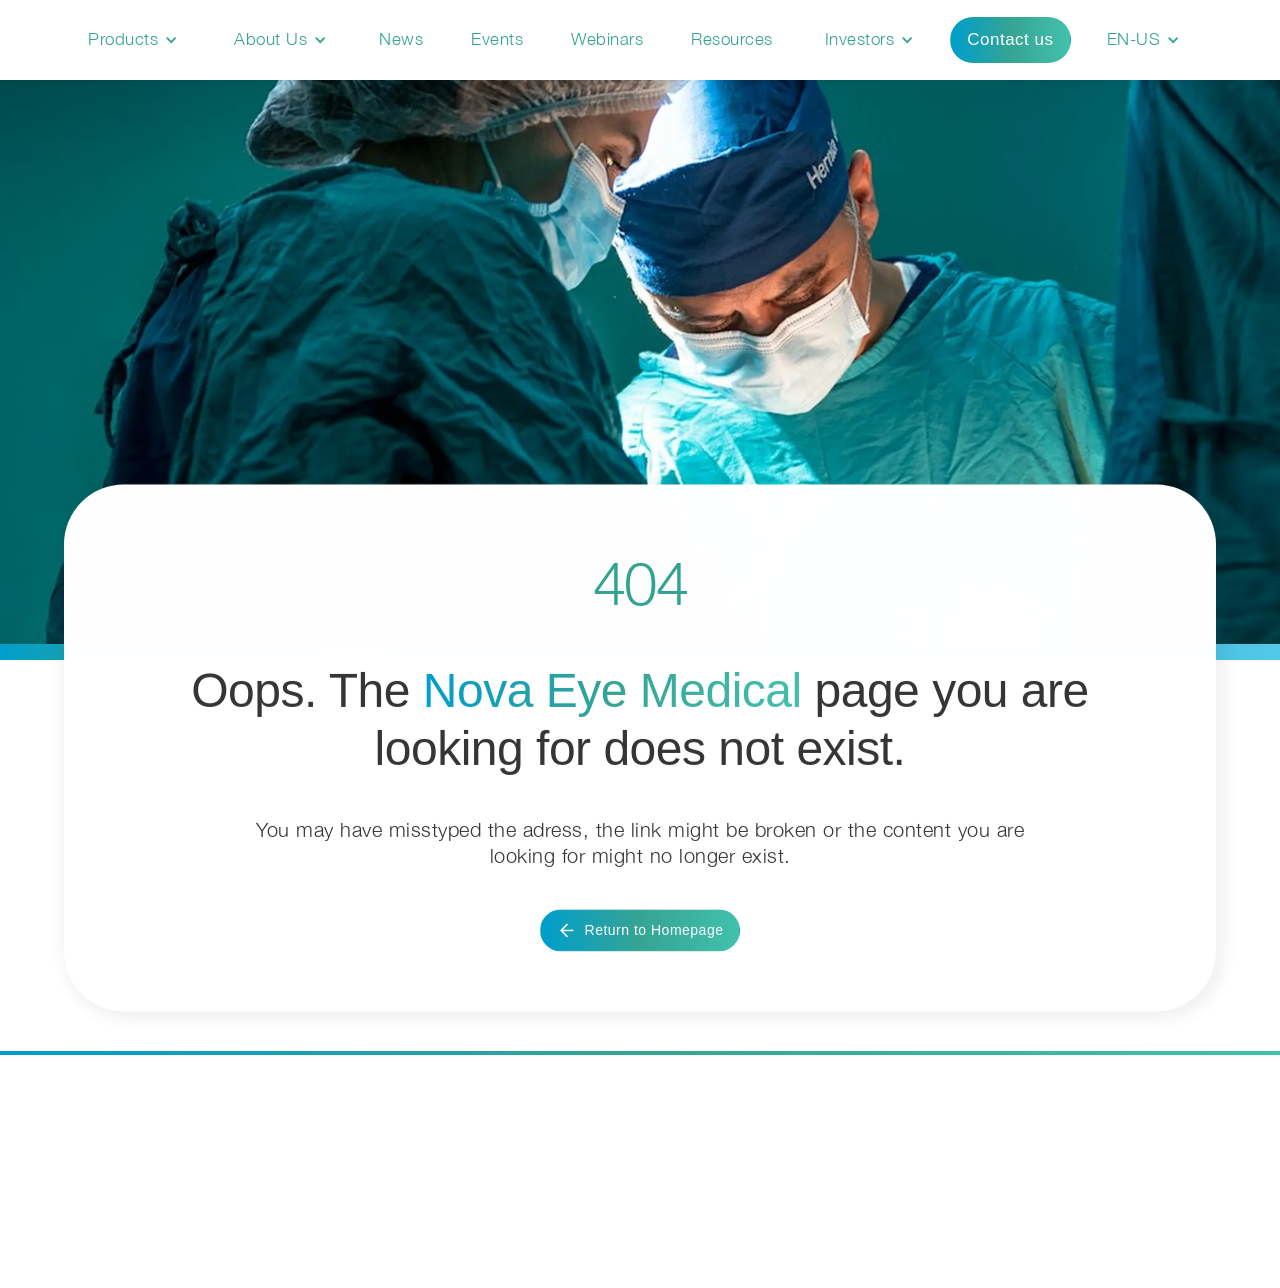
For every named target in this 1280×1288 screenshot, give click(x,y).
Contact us (1010, 39)
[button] (133, 40)
